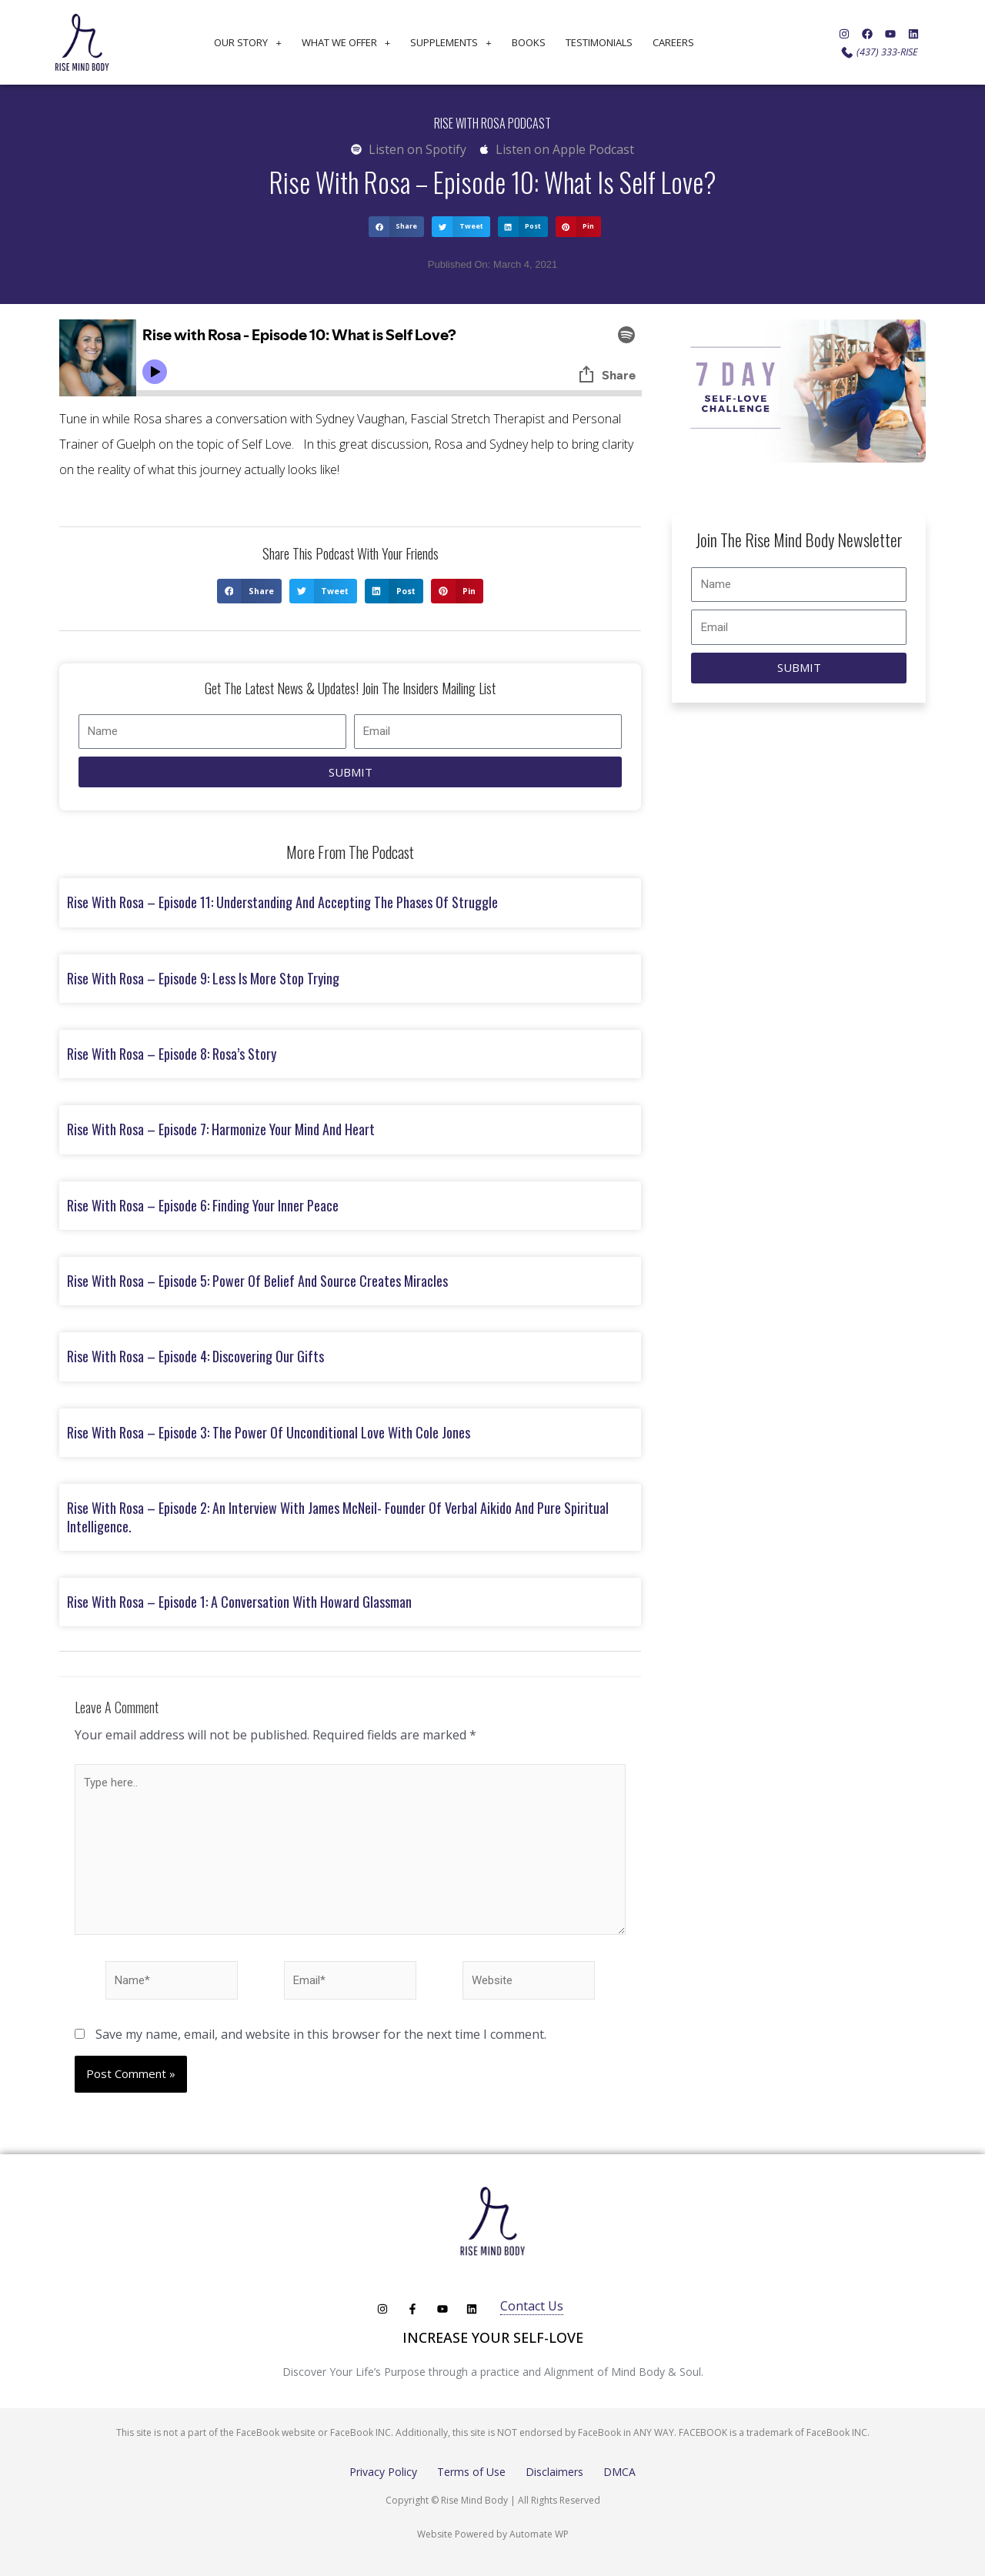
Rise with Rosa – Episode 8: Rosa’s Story (171, 1054)
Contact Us (531, 2305)
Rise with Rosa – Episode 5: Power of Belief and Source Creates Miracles (257, 1281)
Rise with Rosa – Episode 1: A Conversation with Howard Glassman (239, 1602)
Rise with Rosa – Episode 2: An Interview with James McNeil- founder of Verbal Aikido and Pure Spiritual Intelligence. (338, 1516)
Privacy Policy (383, 2471)
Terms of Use (471, 2471)
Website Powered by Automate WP (493, 2534)
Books (529, 42)
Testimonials (599, 42)
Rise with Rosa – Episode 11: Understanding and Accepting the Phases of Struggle (282, 902)
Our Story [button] (247, 42)
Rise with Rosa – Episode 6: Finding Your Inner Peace (203, 1205)
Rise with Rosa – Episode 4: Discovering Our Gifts (195, 1356)
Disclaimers (554, 2471)
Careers (673, 42)
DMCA (619, 2471)
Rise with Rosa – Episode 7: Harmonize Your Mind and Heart (221, 1129)
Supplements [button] (450, 42)
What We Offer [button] (346, 42)
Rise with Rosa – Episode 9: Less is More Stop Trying (203, 978)
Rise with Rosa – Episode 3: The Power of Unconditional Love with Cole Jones (268, 1432)
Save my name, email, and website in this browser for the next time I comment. (320, 2034)
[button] (396, 226)
